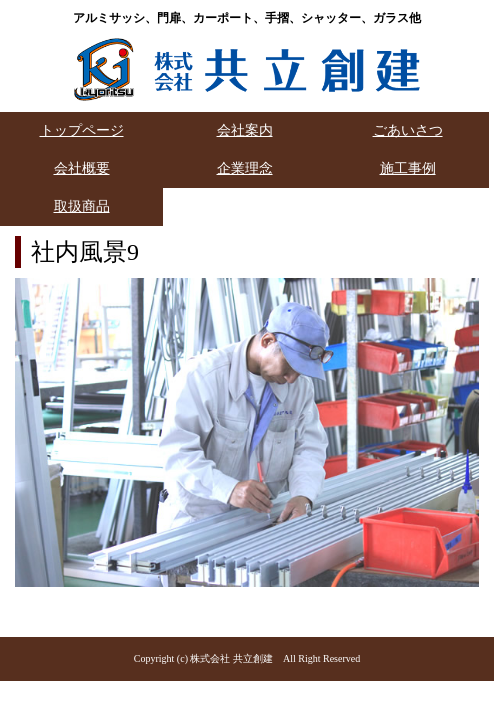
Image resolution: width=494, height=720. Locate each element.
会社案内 (245, 130)
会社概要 (82, 168)
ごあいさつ (408, 130)
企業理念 (245, 168)
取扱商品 (82, 206)
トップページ (82, 130)
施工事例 (408, 168)
